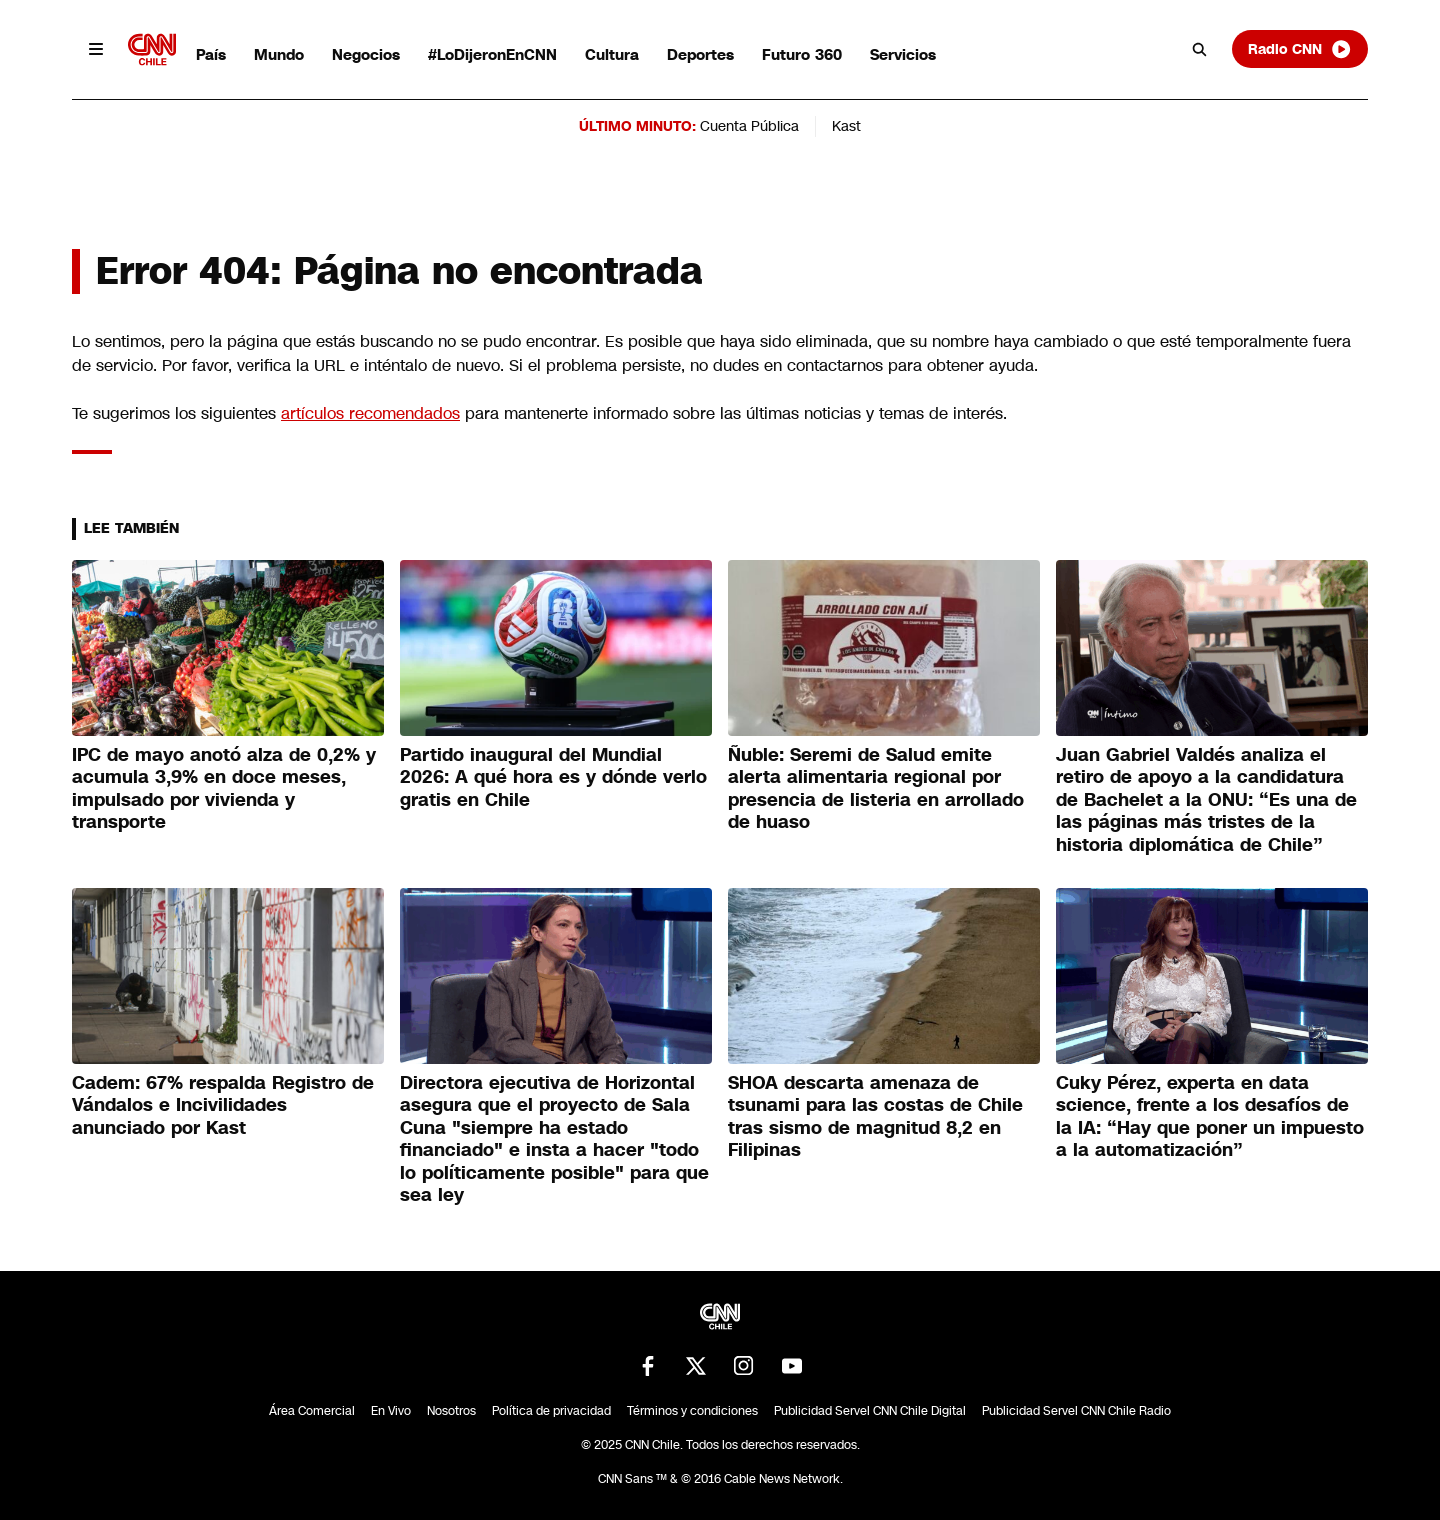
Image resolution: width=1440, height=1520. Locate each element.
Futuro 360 (802, 54)
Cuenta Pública (749, 126)
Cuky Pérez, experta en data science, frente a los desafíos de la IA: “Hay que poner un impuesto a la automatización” (1210, 1117)
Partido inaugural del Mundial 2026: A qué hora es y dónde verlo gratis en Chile (553, 777)
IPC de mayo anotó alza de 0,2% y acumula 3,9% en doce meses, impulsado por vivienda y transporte (224, 789)
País (211, 54)
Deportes (700, 54)
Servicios (903, 54)
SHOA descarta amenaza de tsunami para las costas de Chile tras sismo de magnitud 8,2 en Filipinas (875, 1117)
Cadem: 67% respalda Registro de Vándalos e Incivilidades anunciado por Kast (223, 1105)
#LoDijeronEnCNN (492, 54)
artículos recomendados (370, 413)
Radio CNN (1300, 49)
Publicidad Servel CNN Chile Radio (1076, 1411)
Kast (846, 126)
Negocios (366, 54)
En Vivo (391, 1411)
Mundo (279, 54)
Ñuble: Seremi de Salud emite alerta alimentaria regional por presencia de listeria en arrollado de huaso (876, 789)
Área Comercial (312, 1411)
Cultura (612, 54)
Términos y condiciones (692, 1411)
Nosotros (451, 1411)
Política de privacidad (551, 1411)
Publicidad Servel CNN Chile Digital (870, 1411)
